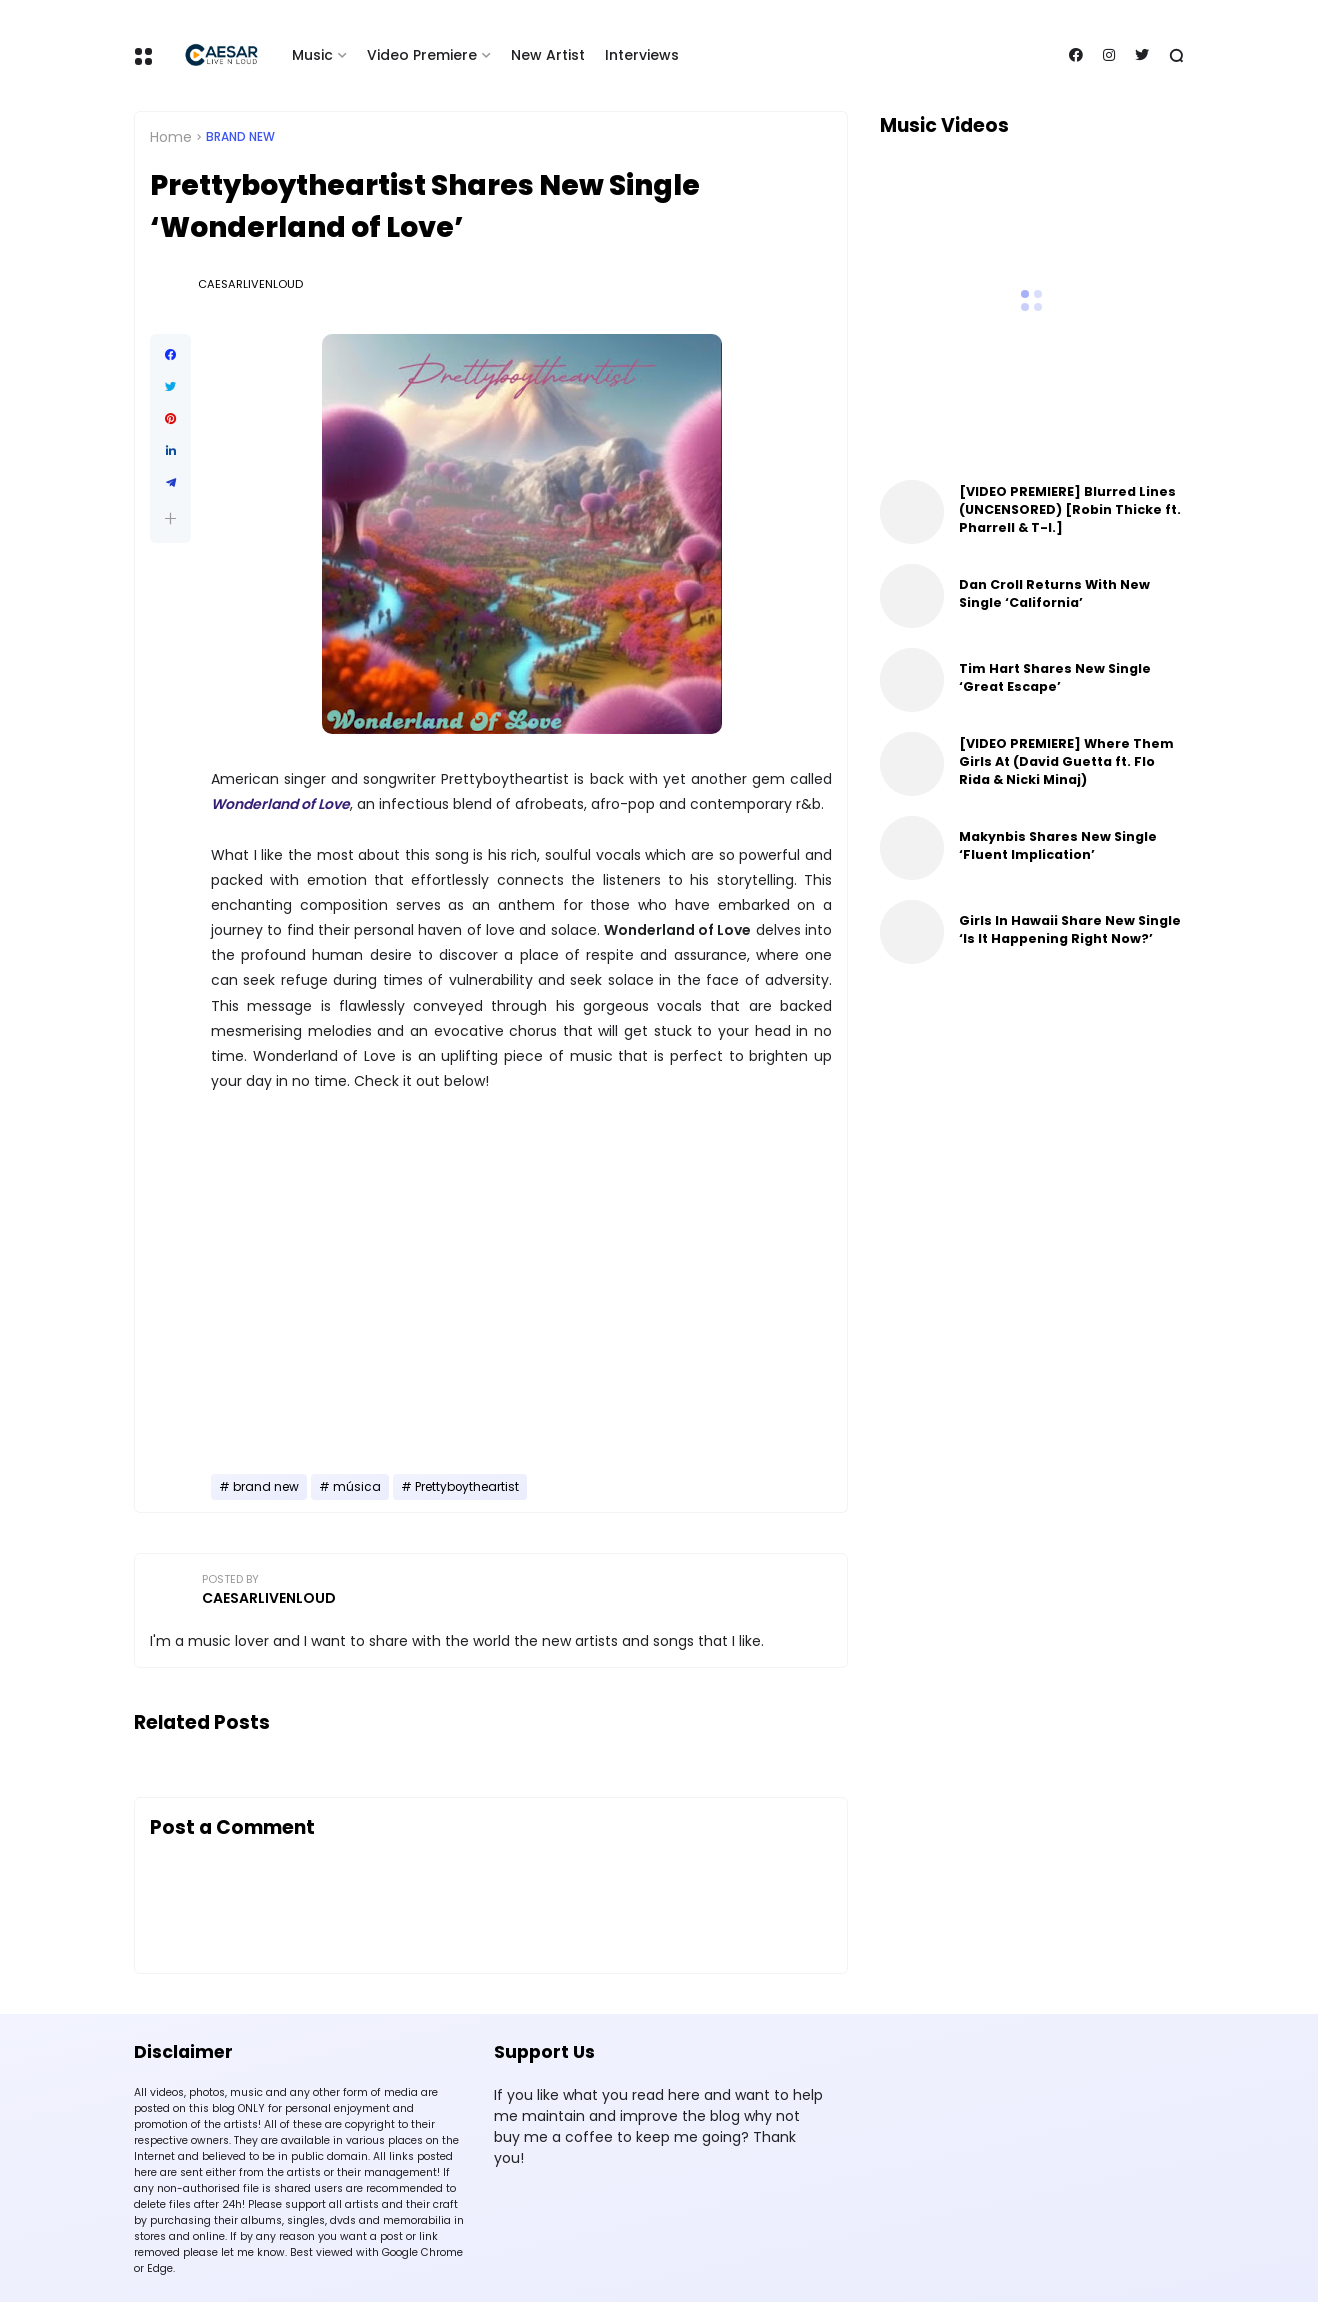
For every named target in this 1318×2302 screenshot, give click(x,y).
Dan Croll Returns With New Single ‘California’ (1054, 593)
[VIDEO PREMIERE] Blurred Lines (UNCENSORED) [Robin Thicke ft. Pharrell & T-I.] (1070, 509)
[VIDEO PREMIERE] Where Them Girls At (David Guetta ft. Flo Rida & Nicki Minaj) (1066, 761)
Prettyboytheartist (467, 1487)
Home (171, 137)
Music (312, 55)
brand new (240, 137)
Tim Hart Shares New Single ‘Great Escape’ (1055, 677)
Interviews (642, 55)
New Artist (548, 55)
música (357, 1487)
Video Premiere (422, 55)
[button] (170, 518)
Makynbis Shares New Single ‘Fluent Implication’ (1058, 845)
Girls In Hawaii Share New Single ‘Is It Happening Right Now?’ (1070, 929)
